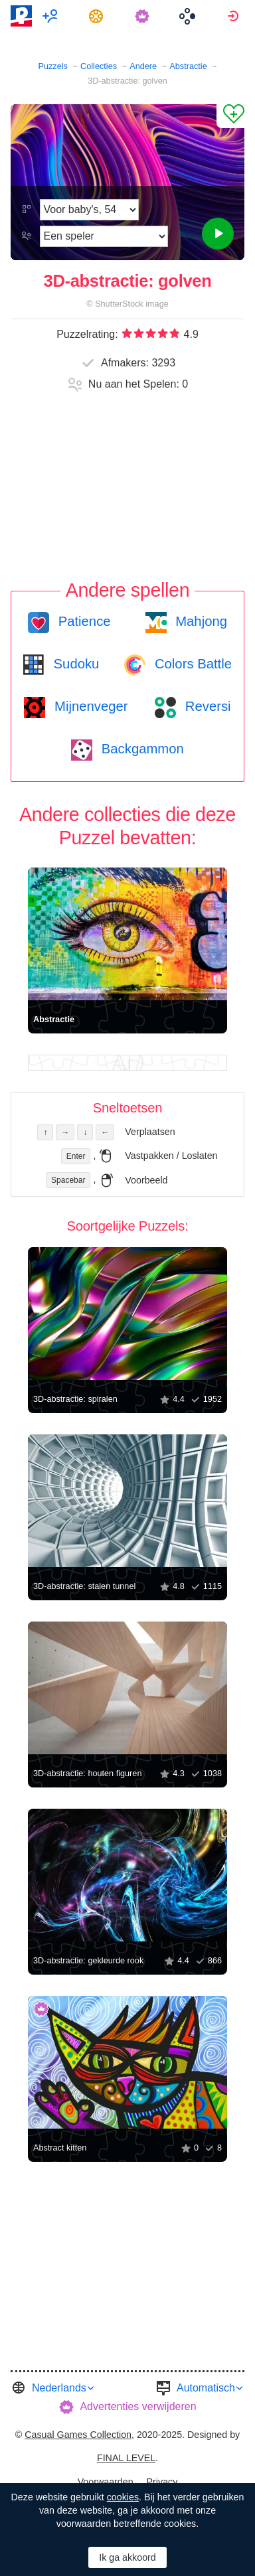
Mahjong (199, 621)
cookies (123, 2497)
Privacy (162, 2481)
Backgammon (141, 748)
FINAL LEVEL (126, 2458)
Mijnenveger (89, 706)
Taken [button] (98, 16)
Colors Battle (191, 663)
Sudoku (74, 663)
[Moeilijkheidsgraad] (89, 209)
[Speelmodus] (103, 236)
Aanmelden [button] (234, 16)
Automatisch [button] (206, 2387)
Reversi (205, 706)
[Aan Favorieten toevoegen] (230, 116)
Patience (82, 621)
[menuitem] (52, 16)
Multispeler (52, 16)
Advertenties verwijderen (138, 2406)
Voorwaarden (105, 2481)
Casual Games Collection (78, 2434)
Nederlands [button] (59, 2387)
